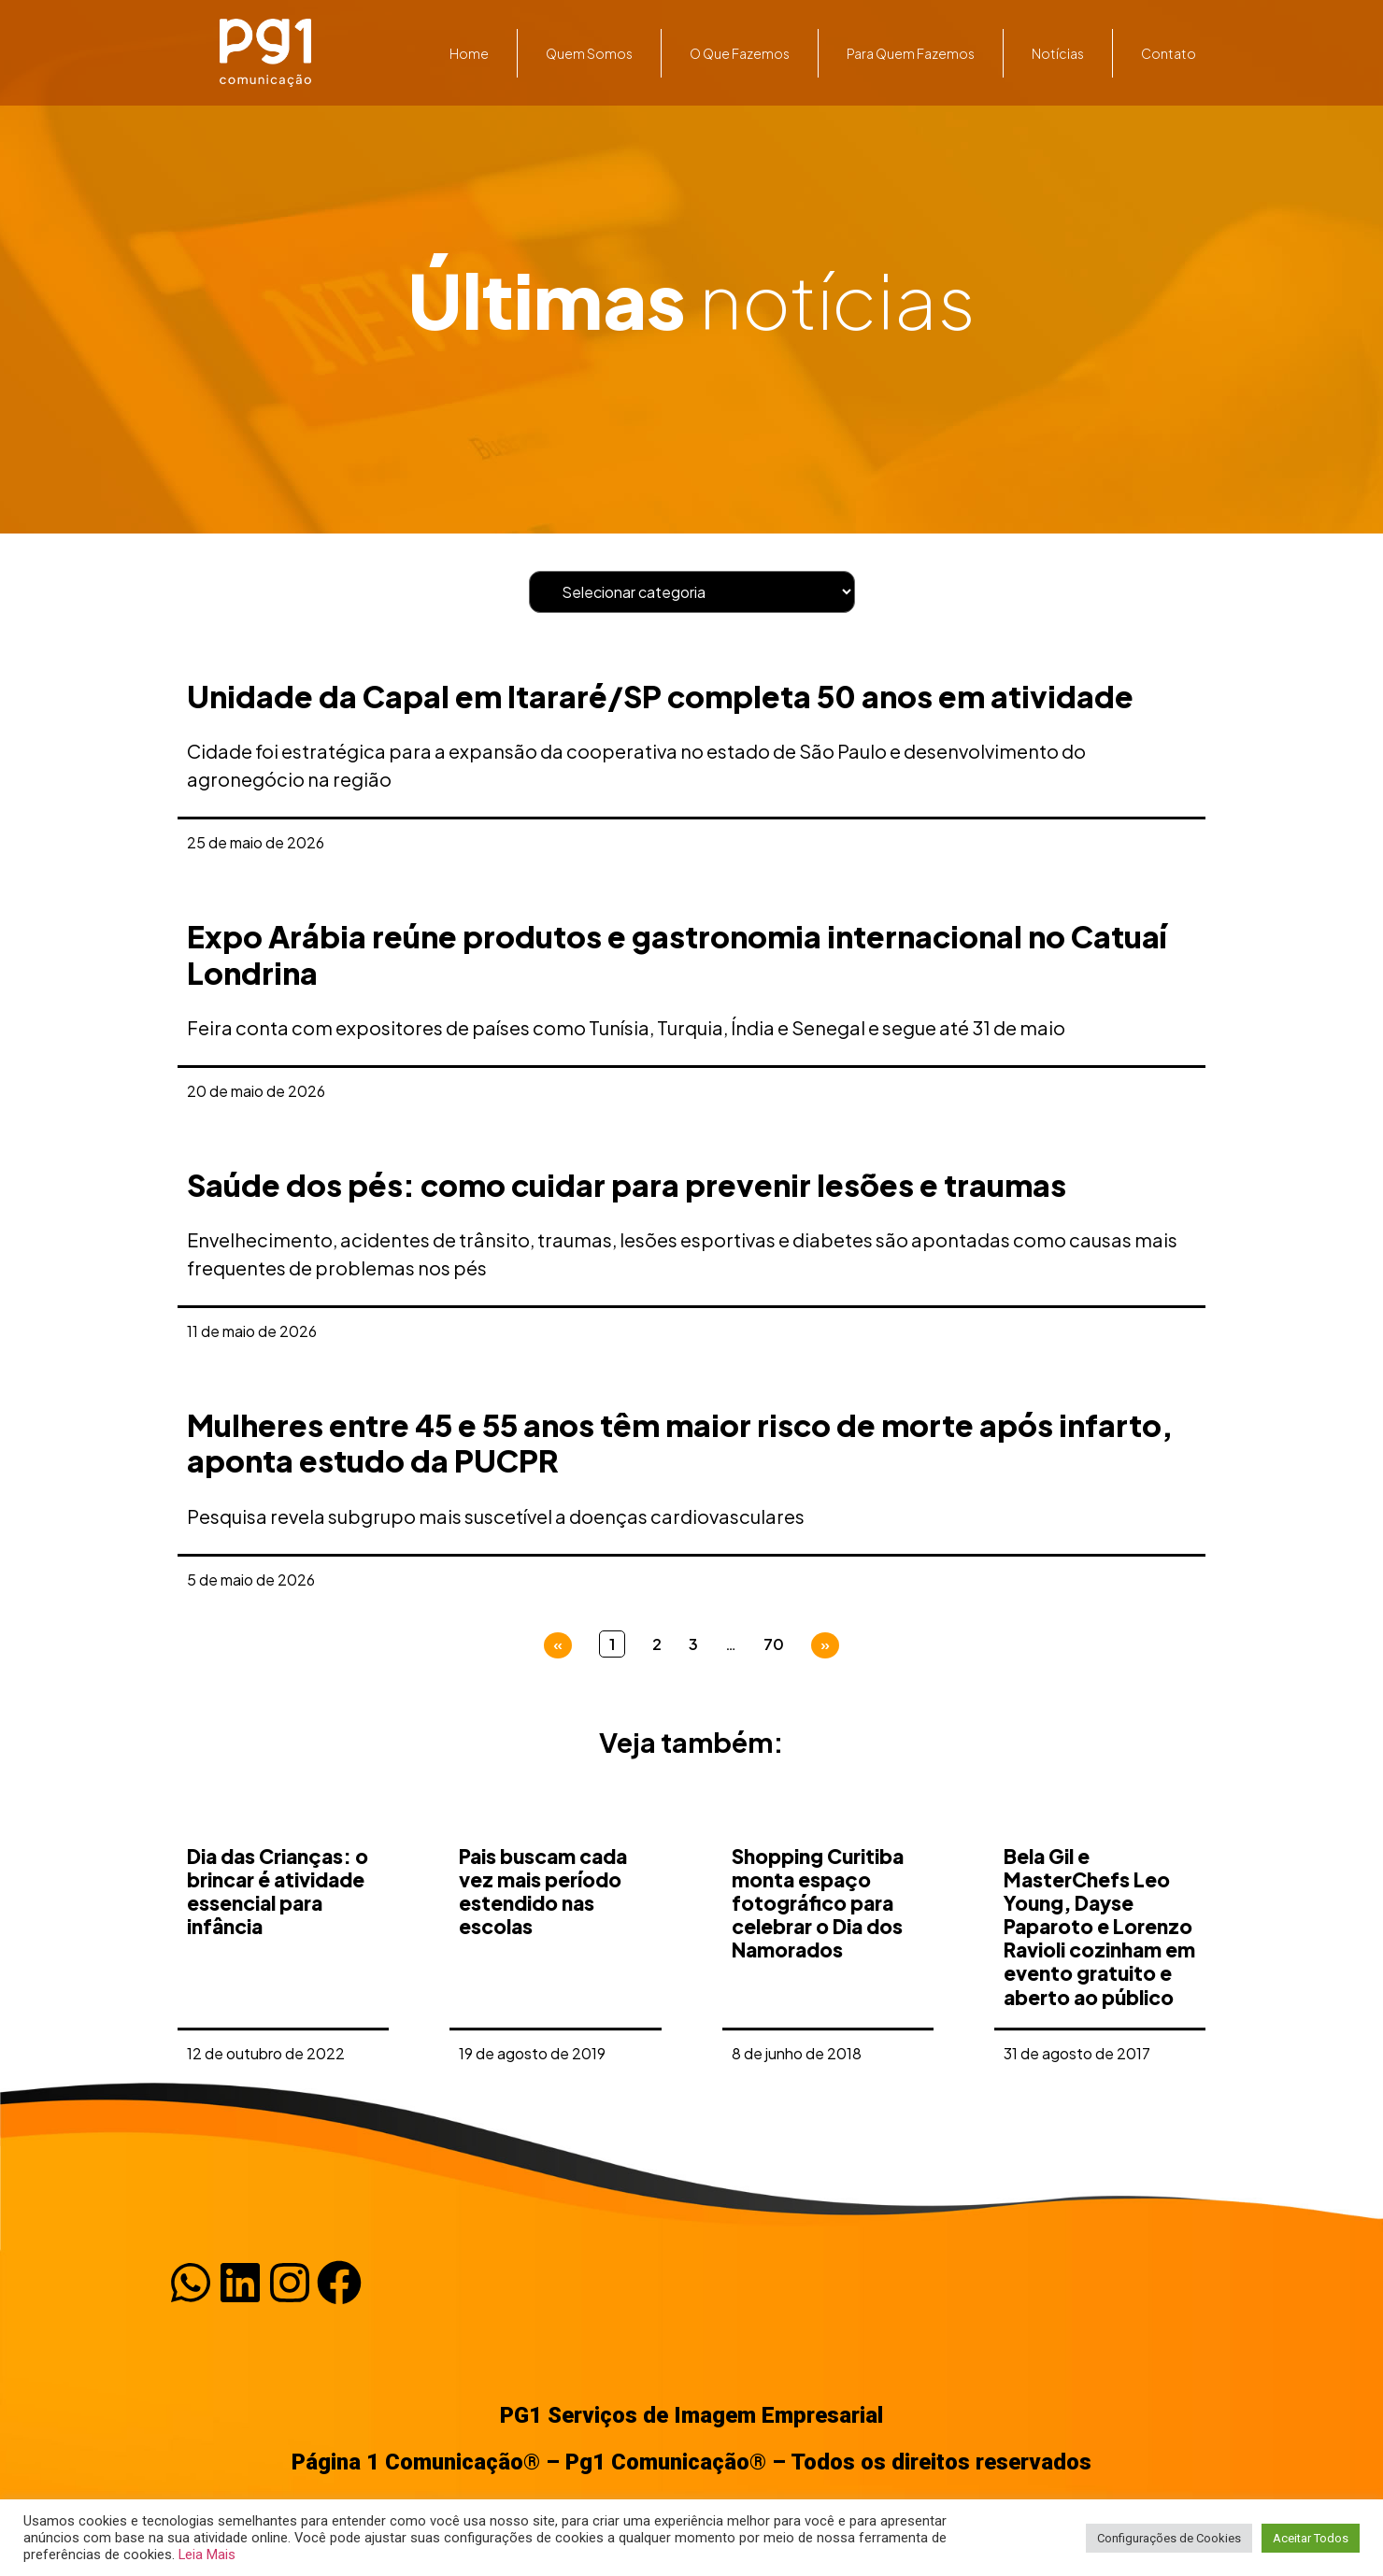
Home (469, 53)
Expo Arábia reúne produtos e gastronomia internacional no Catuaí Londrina (676, 954)
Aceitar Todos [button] (1310, 2538)
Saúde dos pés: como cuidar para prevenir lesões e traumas (626, 1184)
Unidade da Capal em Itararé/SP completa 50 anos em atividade (660, 696)
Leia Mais (206, 2554)
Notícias (1058, 53)
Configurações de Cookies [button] (1169, 2538)
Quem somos (589, 53)
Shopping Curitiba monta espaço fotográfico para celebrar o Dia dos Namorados (818, 2044)
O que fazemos (740, 53)
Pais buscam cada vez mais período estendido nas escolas (543, 2033)
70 (773, 1644)
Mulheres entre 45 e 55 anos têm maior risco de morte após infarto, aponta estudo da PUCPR (680, 1442)
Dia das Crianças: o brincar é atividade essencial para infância (277, 2033)
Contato (1168, 53)
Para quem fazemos (911, 53)
